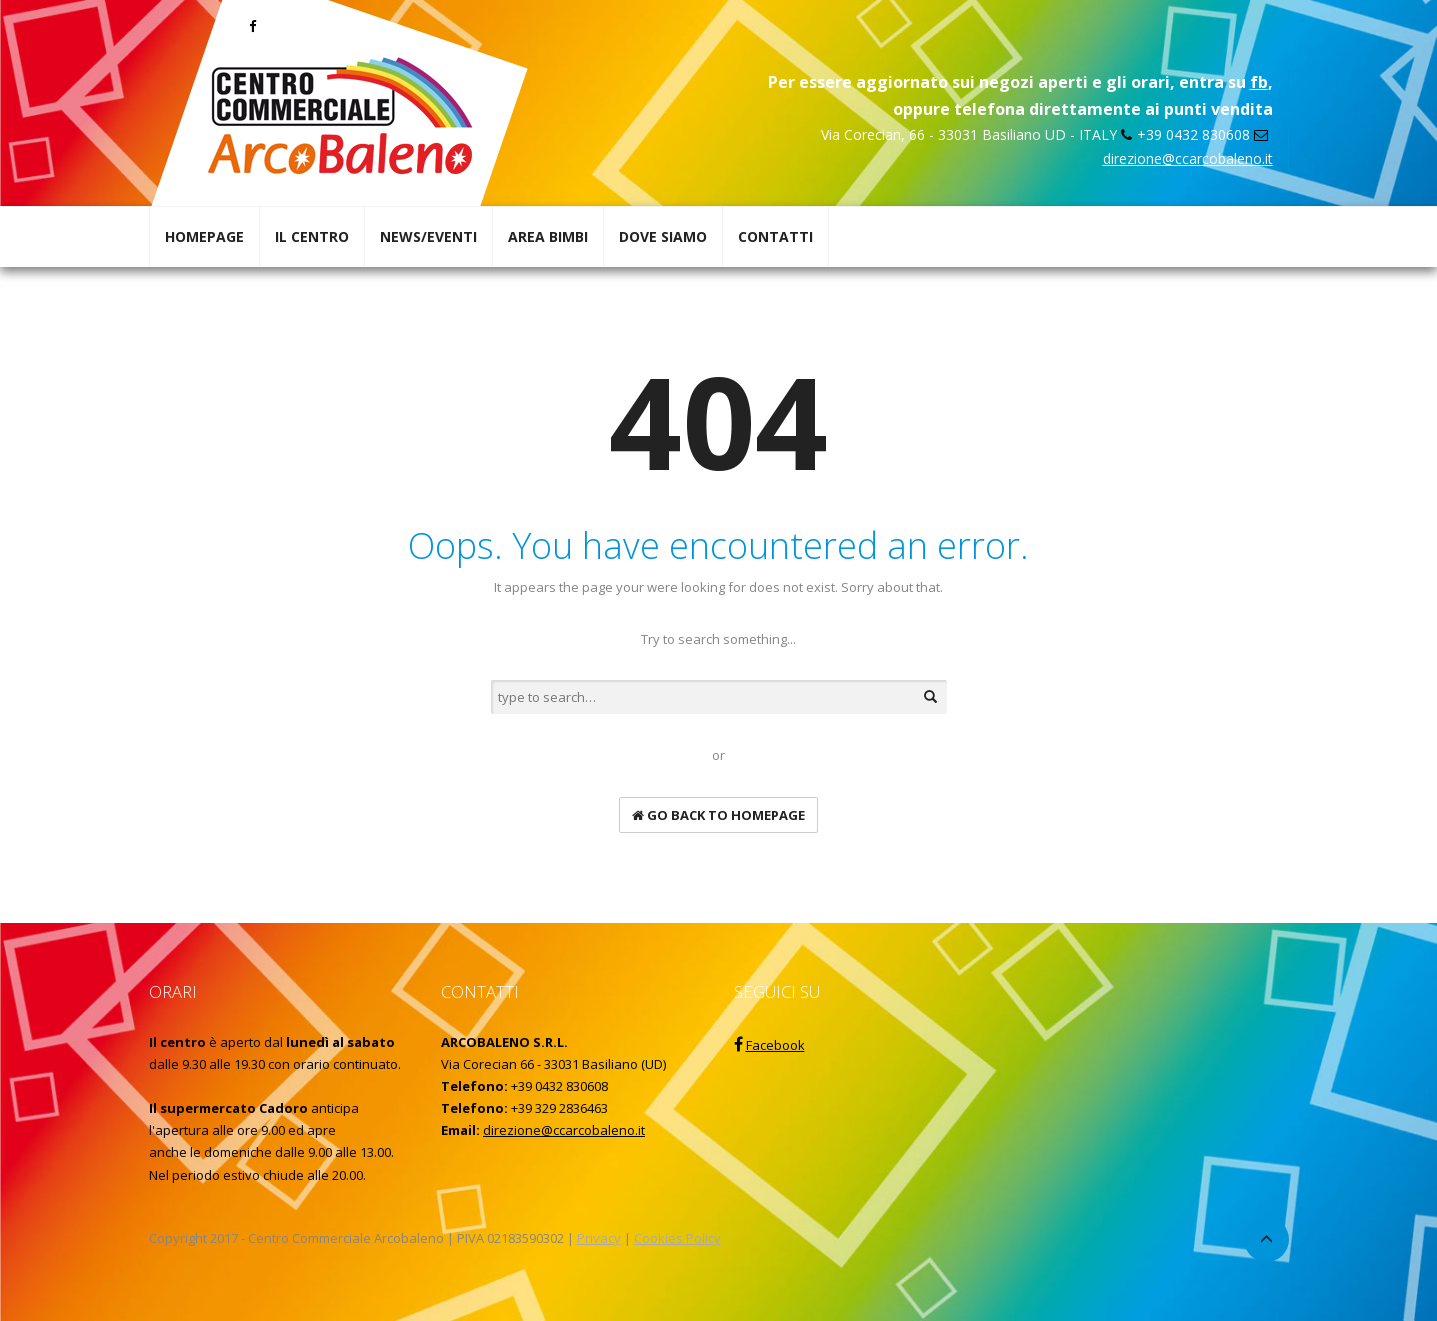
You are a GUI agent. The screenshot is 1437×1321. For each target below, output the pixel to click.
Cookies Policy (677, 1238)
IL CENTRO (312, 236)
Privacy (599, 1238)
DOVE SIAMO (663, 236)
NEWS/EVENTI (428, 236)
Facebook (775, 1045)
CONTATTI (775, 236)
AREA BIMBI (548, 236)
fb (1259, 82)
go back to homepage (718, 815)
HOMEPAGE (204, 236)
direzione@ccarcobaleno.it (1188, 158)
